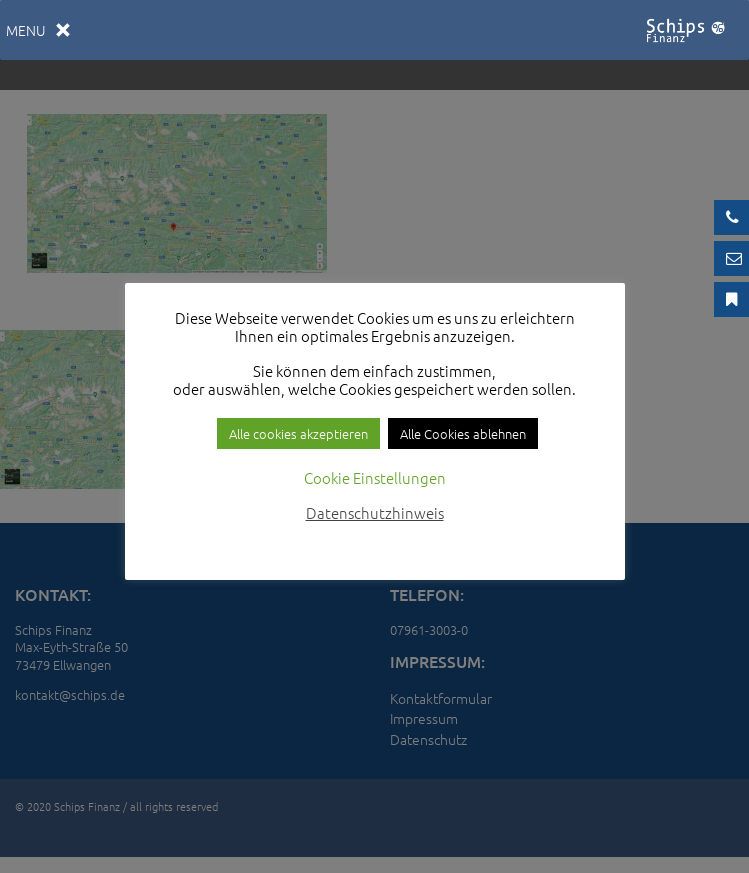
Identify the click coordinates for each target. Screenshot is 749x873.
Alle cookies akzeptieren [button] (298, 433)
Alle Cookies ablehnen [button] (463, 433)
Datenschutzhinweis (375, 512)
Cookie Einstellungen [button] (375, 477)
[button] (26, 30)
